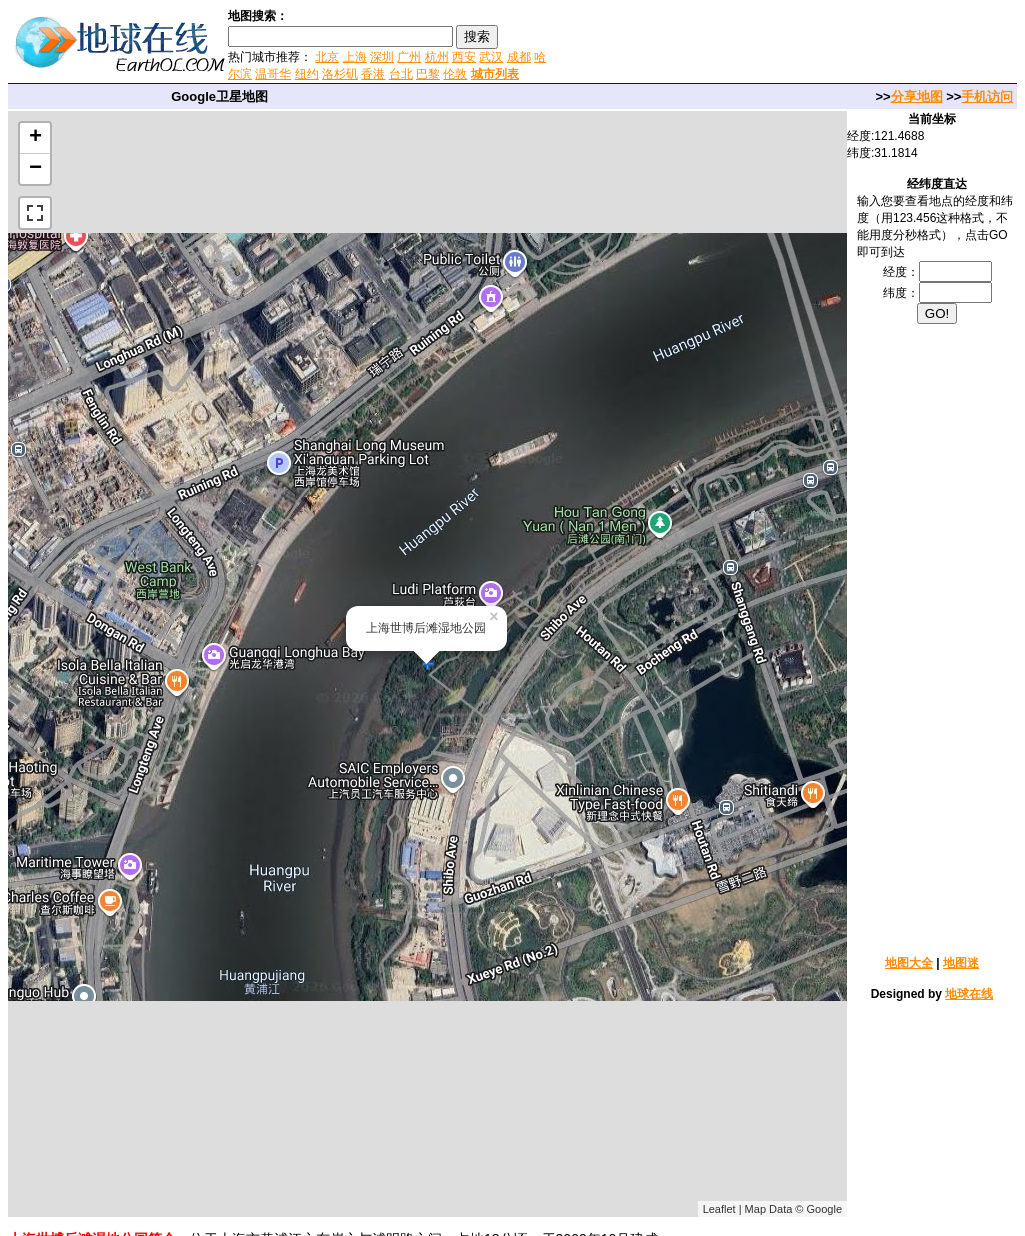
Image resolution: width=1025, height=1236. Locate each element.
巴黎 (428, 74)
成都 (519, 57)
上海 (355, 57)
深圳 (382, 57)
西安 (464, 57)
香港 (373, 74)
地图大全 (909, 963)
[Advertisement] (788, 44)
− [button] (35, 169)
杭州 (437, 57)
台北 (401, 74)
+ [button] (35, 138)
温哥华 (273, 74)
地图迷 (961, 963)
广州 (409, 57)
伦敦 (455, 74)
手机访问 (987, 96)
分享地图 (917, 96)
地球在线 (969, 994)
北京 (327, 57)
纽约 (307, 74)
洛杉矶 (340, 74)
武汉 (491, 57)
